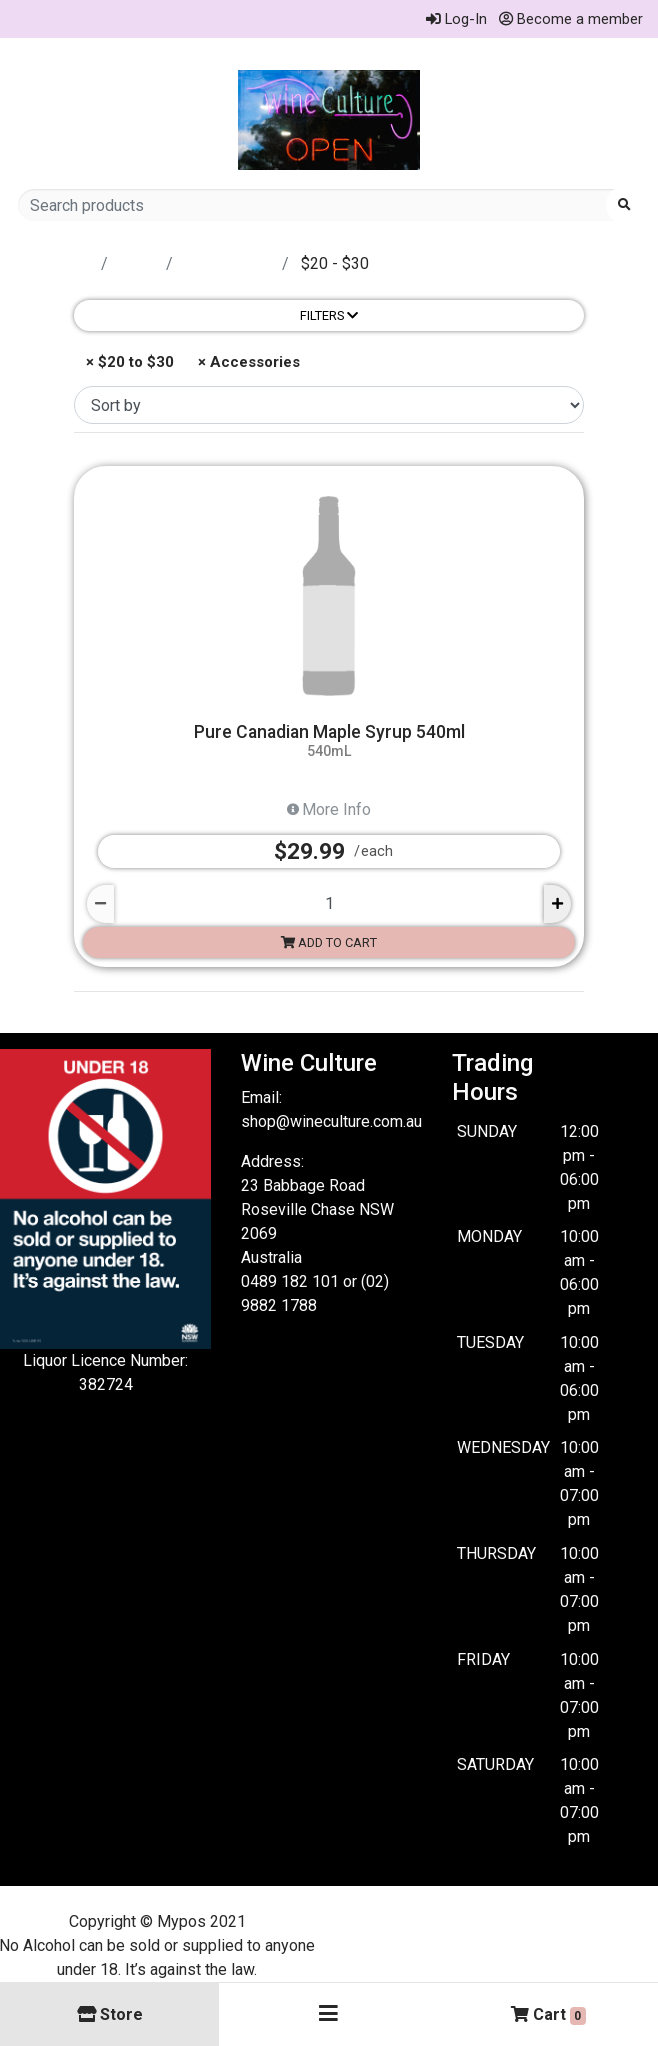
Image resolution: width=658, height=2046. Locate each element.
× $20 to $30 (128, 362)
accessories (229, 263)
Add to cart (329, 942)
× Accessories (247, 362)
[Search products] (319, 205)
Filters (329, 315)
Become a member (571, 19)
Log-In (456, 19)
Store (139, 263)
